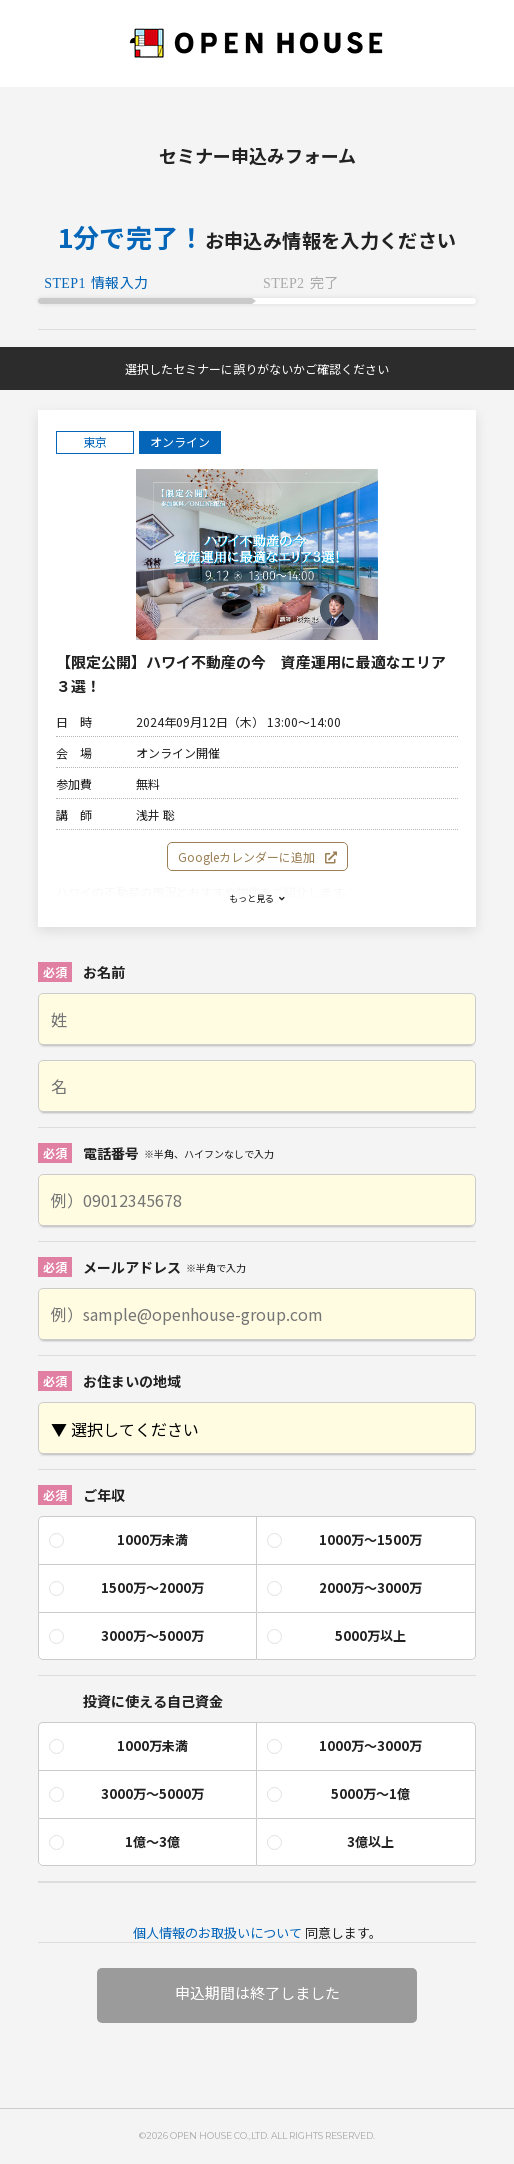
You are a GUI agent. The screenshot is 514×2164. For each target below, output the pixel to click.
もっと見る (257, 898)
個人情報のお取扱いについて (217, 1932)
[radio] (147, 1540)
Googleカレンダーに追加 (257, 856)
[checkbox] (256, 1588)
